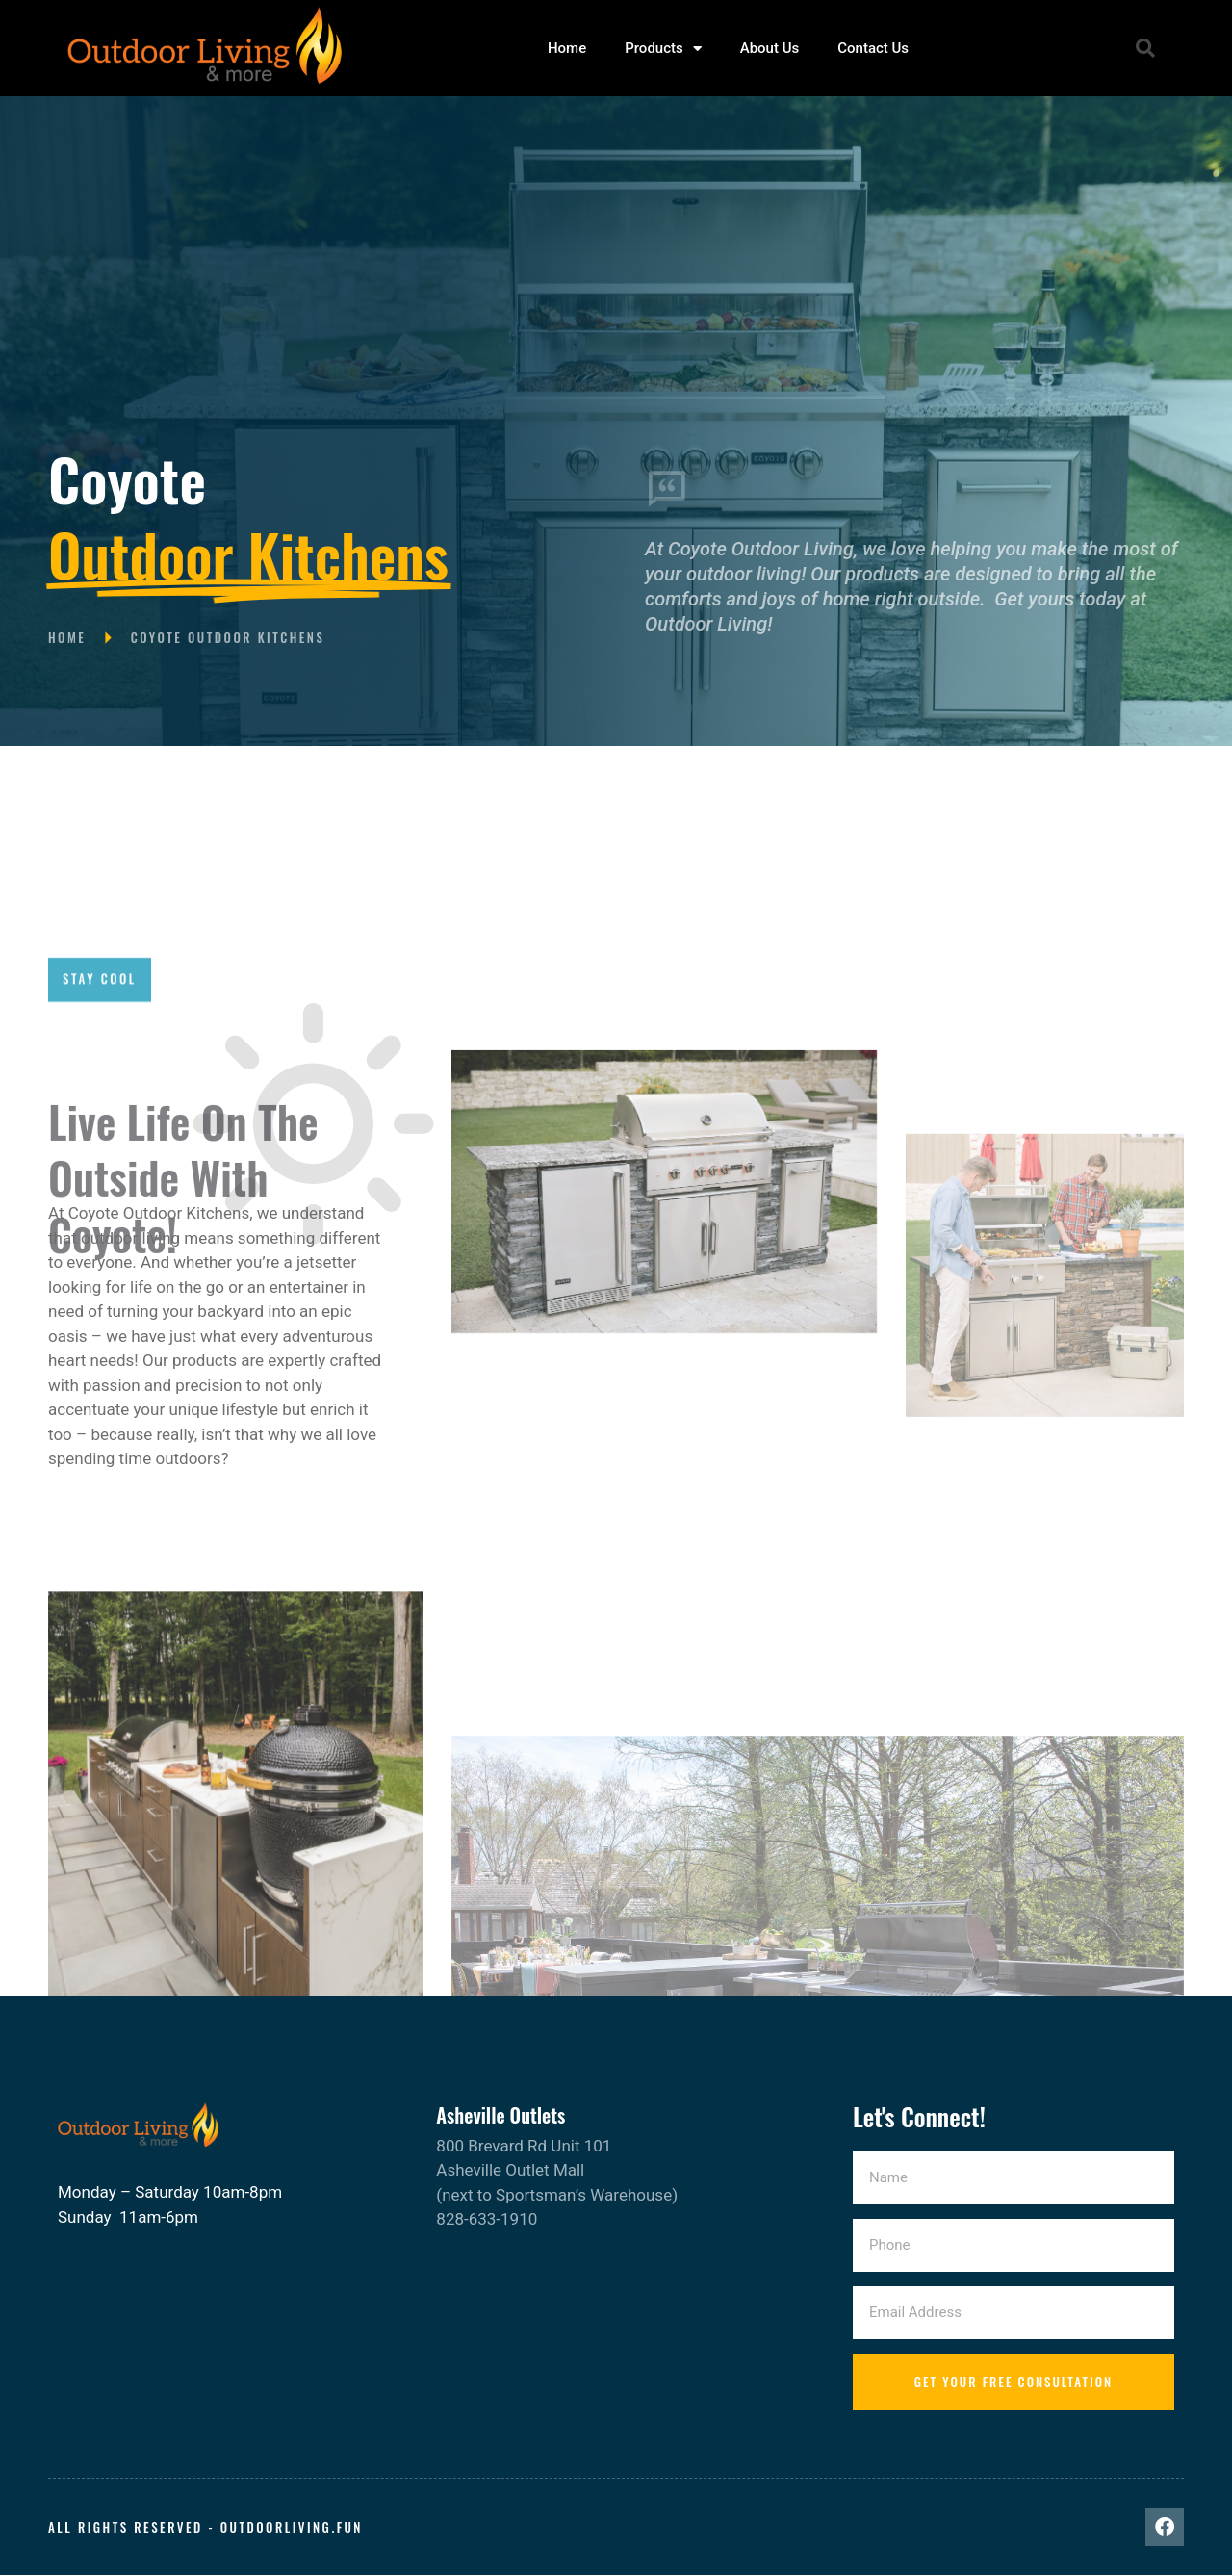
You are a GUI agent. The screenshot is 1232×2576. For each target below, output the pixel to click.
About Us (770, 48)
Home (567, 48)
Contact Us (873, 48)
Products (663, 48)
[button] (1145, 48)
